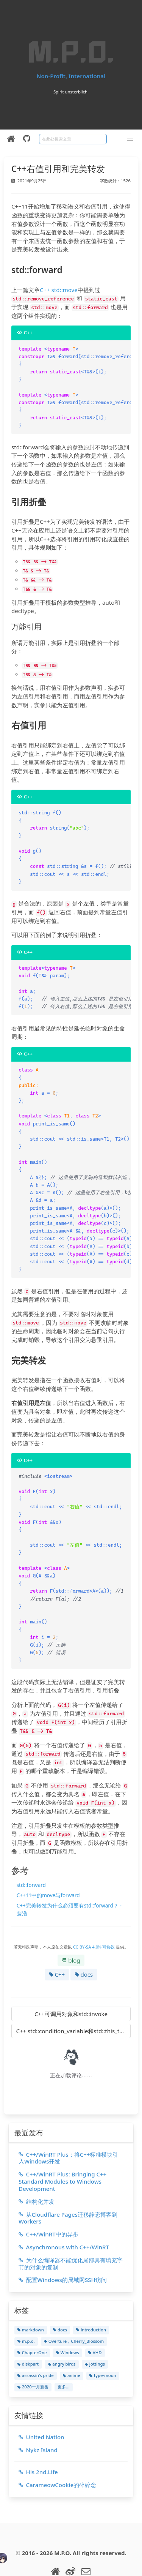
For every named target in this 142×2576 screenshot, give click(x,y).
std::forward (31, 1855)
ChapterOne (32, 2323)
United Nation (41, 2407)
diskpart (28, 2334)
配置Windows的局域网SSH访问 (63, 2250)
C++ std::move (59, 290)
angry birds (62, 2334)
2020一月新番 (32, 2357)
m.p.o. (26, 2311)
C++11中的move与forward (48, 1865)
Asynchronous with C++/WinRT (64, 2217)
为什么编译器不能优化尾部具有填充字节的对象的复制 (71, 2233)
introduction (91, 2300)
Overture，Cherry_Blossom (74, 2311)
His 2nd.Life (38, 2442)
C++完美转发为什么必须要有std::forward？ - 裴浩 (69, 1879)
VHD (94, 2323)
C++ (57, 1944)
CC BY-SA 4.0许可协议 (94, 1917)
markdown (30, 2300)
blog (71, 1930)
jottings (95, 2334)
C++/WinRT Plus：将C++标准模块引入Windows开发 (69, 2128)
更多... (63, 2356)
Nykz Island (38, 2420)
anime (71, 2345)
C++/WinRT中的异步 (48, 2204)
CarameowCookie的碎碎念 (57, 2455)
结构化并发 (37, 2171)
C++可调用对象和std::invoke (71, 1984)
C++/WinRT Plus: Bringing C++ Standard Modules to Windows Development (62, 2151)
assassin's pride (35, 2345)
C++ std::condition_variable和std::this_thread (73, 2001)
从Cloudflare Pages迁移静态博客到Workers (68, 2188)
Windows (67, 2323)
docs (84, 1944)
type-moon (102, 2345)
